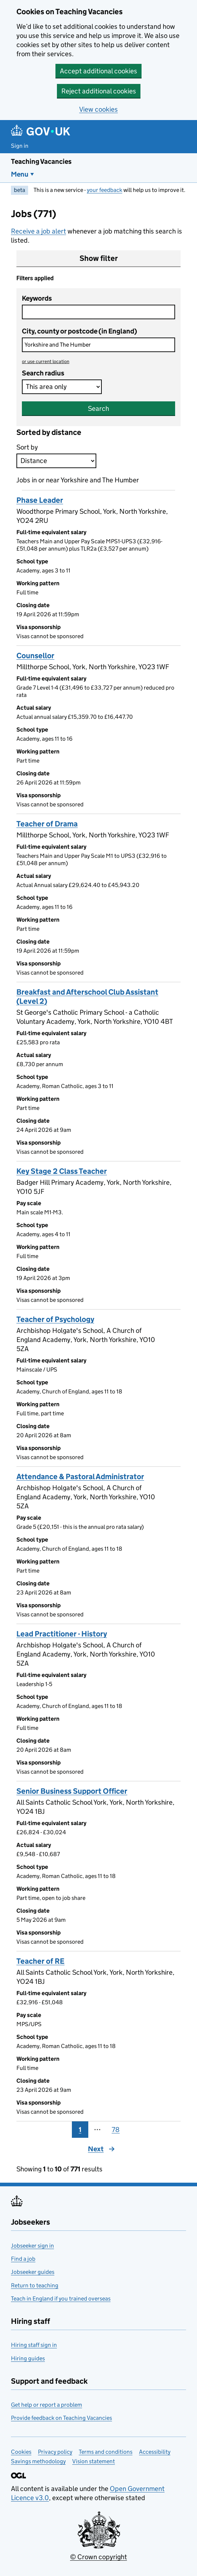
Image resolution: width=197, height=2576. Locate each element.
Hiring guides (28, 2358)
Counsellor (35, 655)
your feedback (104, 189)
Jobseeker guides (32, 2271)
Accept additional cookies (98, 71)
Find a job (23, 2258)
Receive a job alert (38, 231)
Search (98, 408)
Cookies (21, 2451)
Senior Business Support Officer (71, 1791)
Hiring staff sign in (34, 2344)
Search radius (43, 373)
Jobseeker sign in (32, 2245)
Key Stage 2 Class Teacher (61, 1171)
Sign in (19, 145)
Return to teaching (34, 2285)
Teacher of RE (40, 1961)
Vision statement (93, 2461)
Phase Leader (39, 500)
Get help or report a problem (46, 2404)
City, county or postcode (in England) (79, 331)
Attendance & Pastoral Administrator (80, 1476)
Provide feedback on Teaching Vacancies (61, 2417)
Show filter (99, 258)
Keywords (37, 298)
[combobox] (98, 345)
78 (116, 2129)
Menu (19, 174)
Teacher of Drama (47, 824)
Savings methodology (38, 2461)
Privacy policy (55, 2451)
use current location (45, 361)
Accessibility (154, 2451)
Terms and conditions (105, 2451)
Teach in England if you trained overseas (61, 2298)
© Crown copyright (98, 2557)
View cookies (98, 109)
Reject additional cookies (98, 91)
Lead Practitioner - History (61, 1634)
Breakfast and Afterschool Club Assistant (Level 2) (87, 996)
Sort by (27, 447)
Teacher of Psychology (55, 1319)
